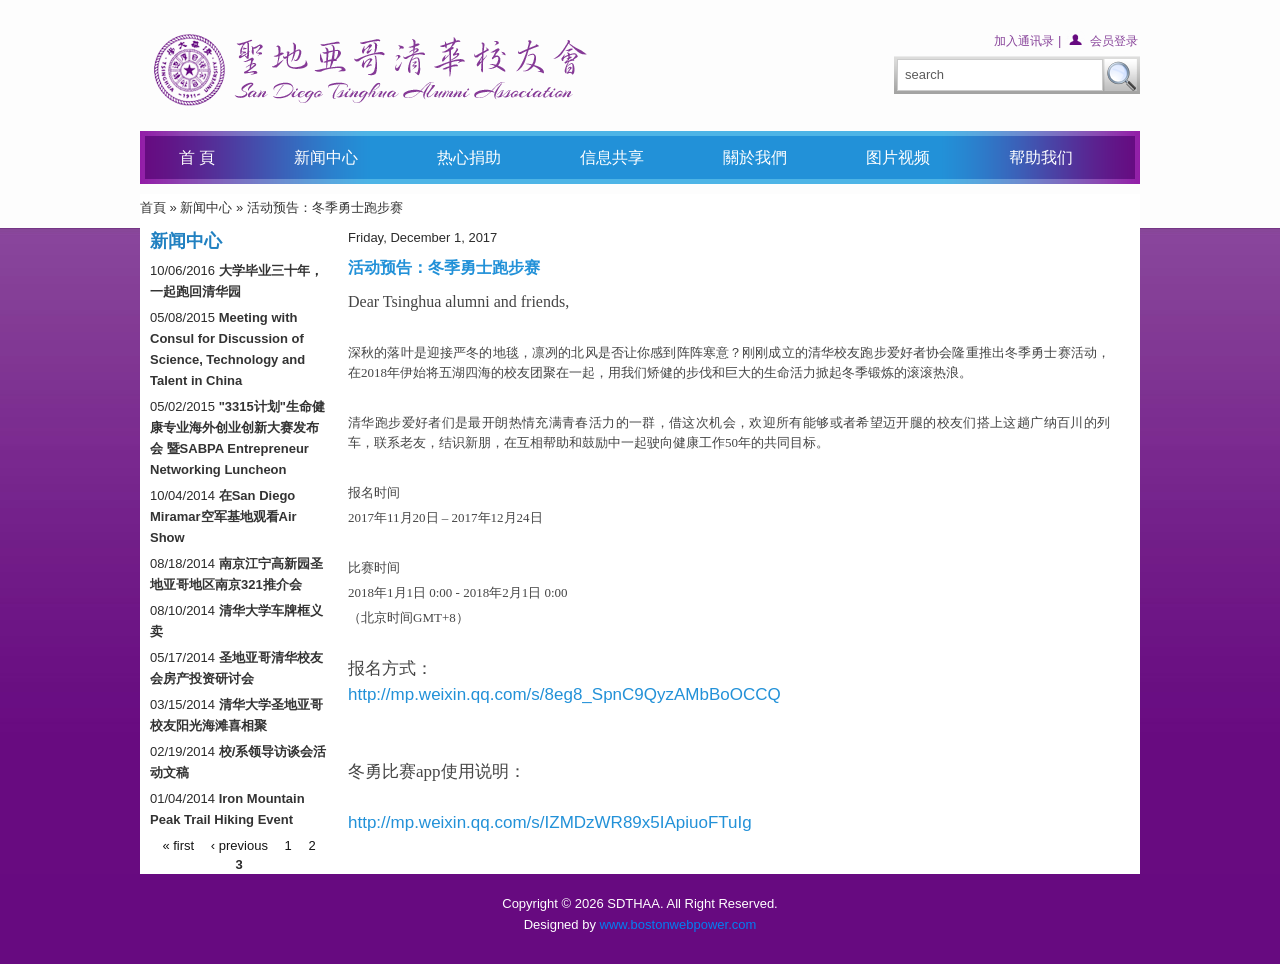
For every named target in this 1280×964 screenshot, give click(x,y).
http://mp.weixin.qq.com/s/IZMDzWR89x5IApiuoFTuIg (550, 822)
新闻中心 (206, 207)
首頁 (153, 207)
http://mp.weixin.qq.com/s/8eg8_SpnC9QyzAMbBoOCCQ (564, 694)
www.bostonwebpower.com (678, 924)
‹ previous (239, 844)
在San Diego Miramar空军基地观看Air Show (223, 516)
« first (178, 844)
